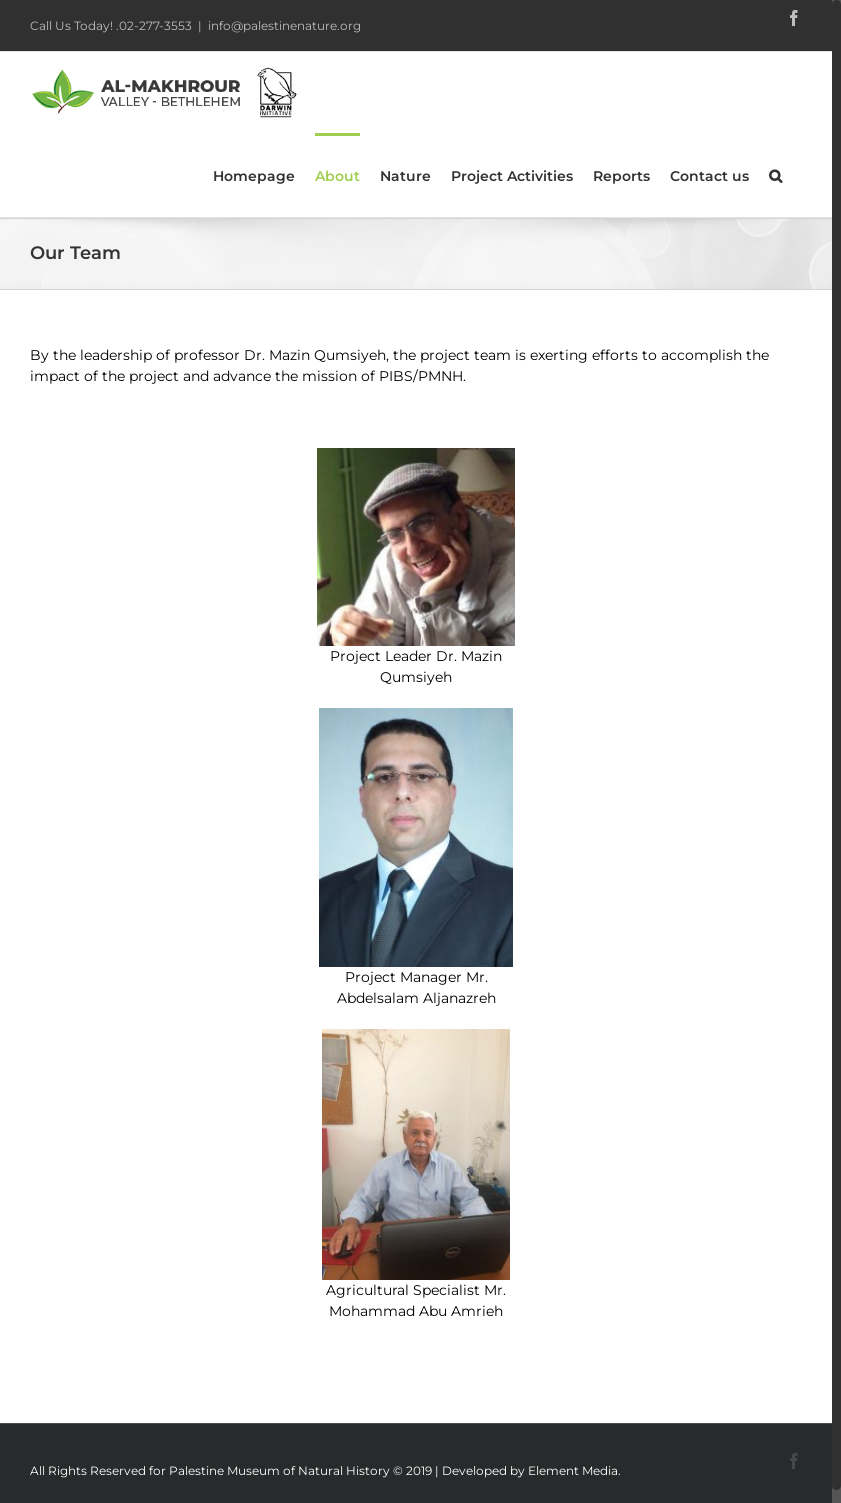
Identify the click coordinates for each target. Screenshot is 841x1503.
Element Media (573, 1470)
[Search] (775, 175)
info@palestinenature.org (284, 25)
